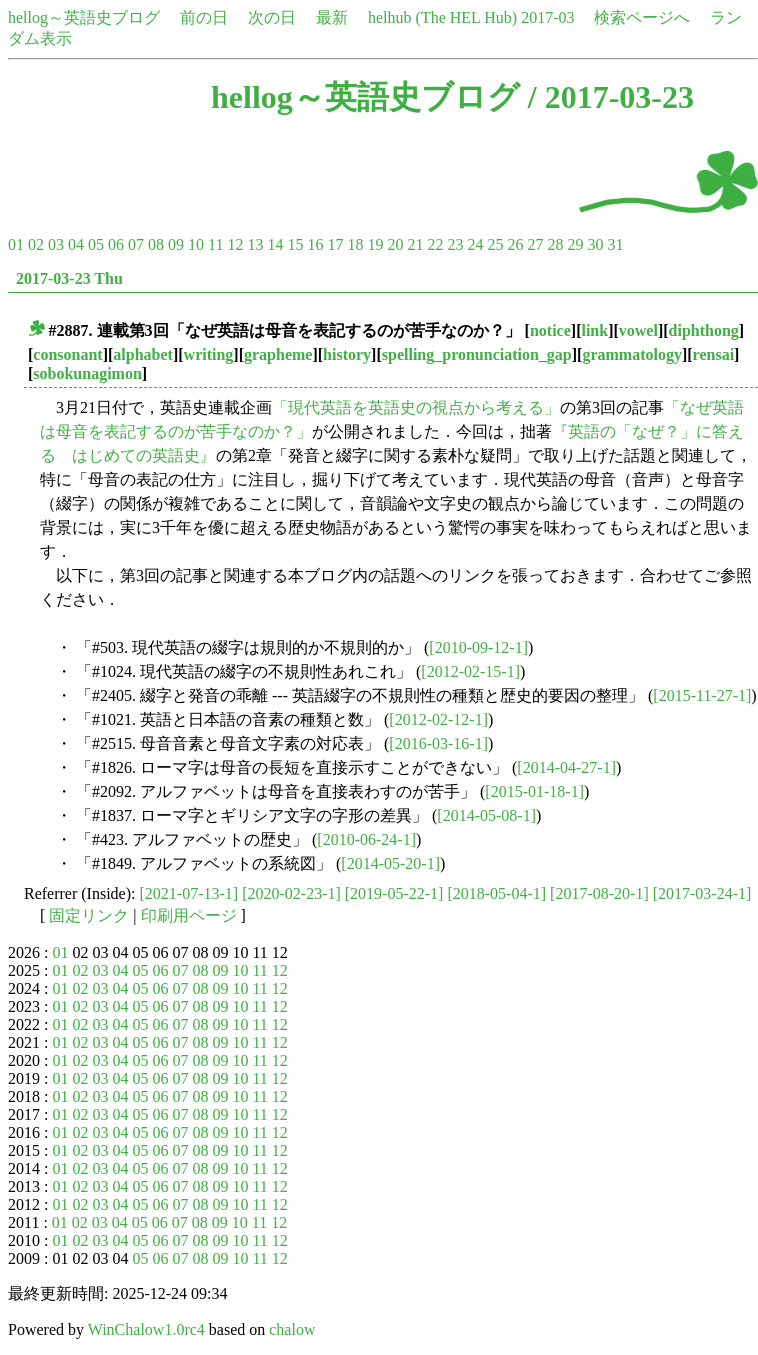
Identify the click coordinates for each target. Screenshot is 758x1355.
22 (435, 244)
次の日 (272, 17)
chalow (292, 1329)
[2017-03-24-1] (702, 893)
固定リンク (89, 915)
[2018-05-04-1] (496, 893)
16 (315, 244)
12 (235, 244)
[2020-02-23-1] (291, 893)
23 (455, 244)
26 (515, 244)
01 (16, 244)
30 (595, 244)
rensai (713, 354)
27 (535, 244)
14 (275, 244)
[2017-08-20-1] (599, 893)
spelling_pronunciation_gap (477, 354)
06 (116, 244)
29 (575, 244)
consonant (67, 354)
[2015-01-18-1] (534, 791)
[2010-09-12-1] (478, 647)
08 (156, 244)
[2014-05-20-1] (390, 863)
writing (209, 354)
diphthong (704, 330)
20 (395, 244)
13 (255, 244)
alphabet (143, 354)
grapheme (278, 354)
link (594, 330)
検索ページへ (642, 17)
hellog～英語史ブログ (84, 17)
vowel (638, 330)
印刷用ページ (189, 915)
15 (295, 244)
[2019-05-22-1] (394, 893)
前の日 (204, 17)
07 (136, 244)
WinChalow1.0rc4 (146, 1329)
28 (555, 244)
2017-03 (547, 17)
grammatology (632, 354)
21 (415, 244)
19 (375, 244)
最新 (332, 17)
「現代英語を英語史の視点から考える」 (416, 407)
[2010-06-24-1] (366, 839)
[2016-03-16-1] (438, 743)
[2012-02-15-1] (470, 671)
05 (96, 244)
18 (355, 244)
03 (56, 244)
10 (196, 244)
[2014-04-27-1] (566, 767)
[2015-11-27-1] (702, 695)
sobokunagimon (87, 373)
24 (475, 244)
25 (495, 244)
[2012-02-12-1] (438, 719)
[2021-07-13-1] (189, 893)
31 (615, 244)
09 (176, 244)
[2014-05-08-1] (486, 815)
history (347, 354)
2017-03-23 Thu (69, 278)
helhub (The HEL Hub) (442, 17)
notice (550, 330)
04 (76, 244)
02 (36, 244)
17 (335, 244)
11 (215, 244)
